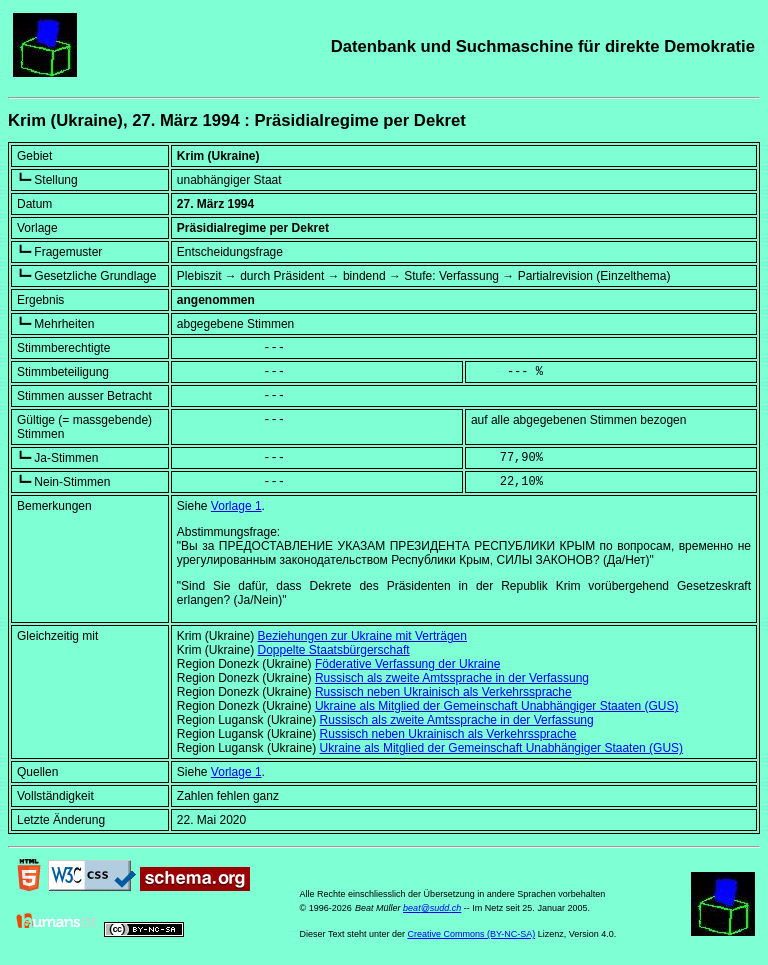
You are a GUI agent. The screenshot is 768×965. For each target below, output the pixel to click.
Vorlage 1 (236, 506)
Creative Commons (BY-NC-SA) (471, 934)
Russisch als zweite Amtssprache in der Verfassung (452, 678)
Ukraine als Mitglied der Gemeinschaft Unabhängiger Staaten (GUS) (497, 706)
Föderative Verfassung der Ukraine (407, 664)
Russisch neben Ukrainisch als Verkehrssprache (443, 692)
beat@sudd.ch (432, 908)
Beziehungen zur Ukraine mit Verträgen (362, 636)
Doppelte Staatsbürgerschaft (334, 650)
